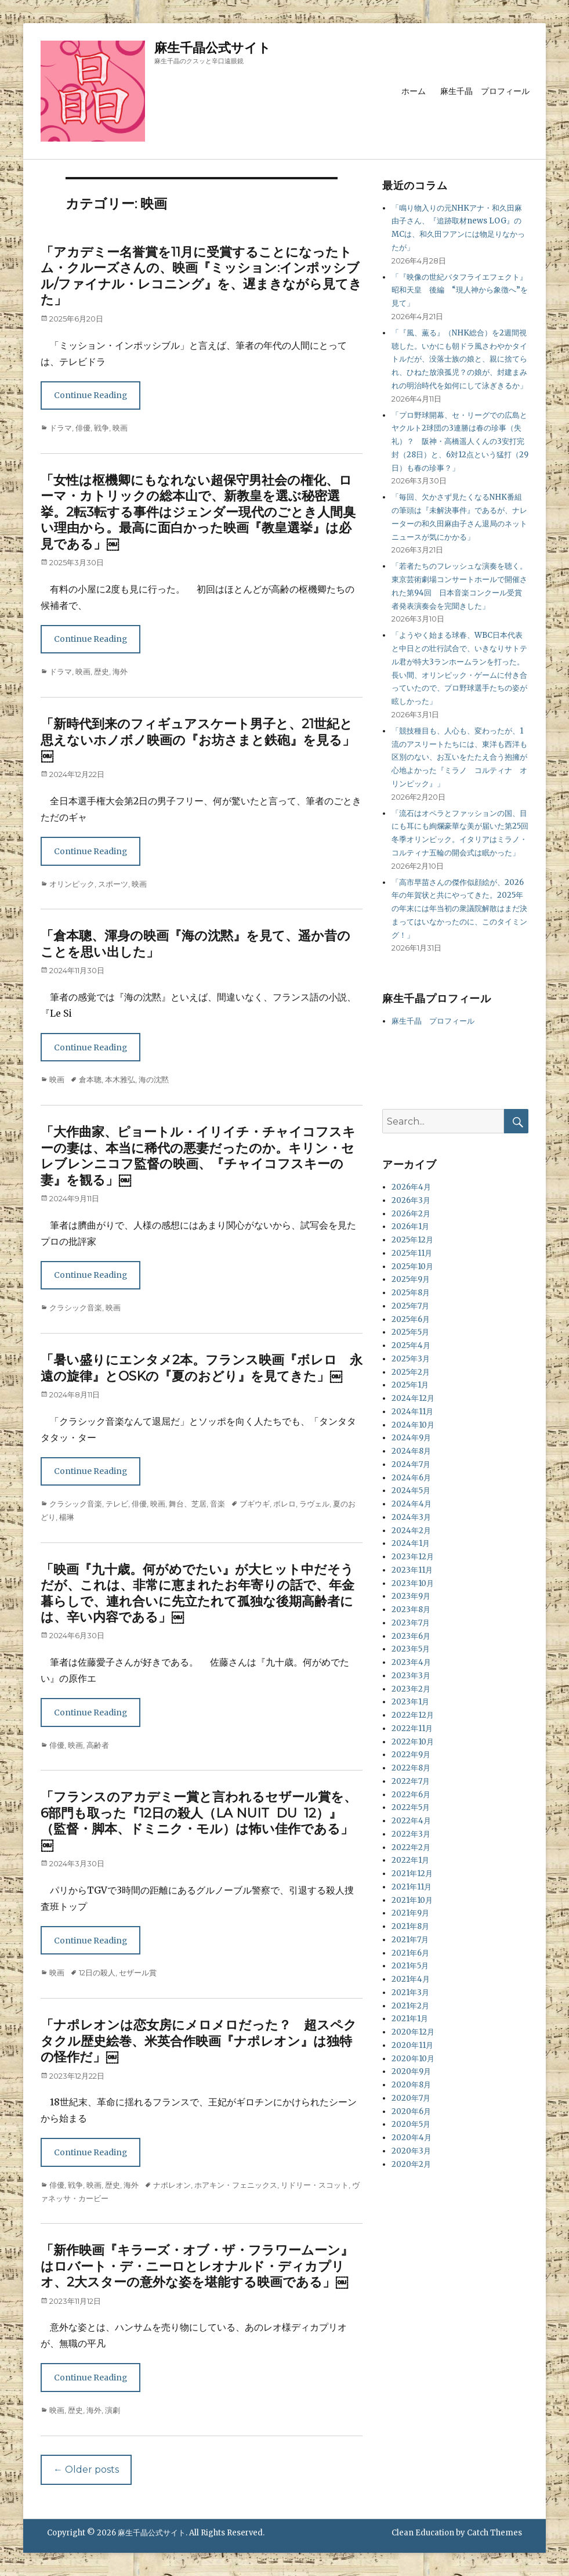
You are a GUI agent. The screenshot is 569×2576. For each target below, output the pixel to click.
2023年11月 (412, 1570)
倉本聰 (90, 1079)
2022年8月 (411, 1768)
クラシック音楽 (75, 1307)
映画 (120, 427)
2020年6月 (411, 2111)
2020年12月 (413, 2032)
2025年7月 (410, 1306)
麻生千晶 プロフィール (485, 91)
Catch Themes (494, 2533)
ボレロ (284, 1503)
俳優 (82, 427)
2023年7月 (411, 1623)
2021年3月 (410, 1992)
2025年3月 (411, 1359)
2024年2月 (411, 1531)
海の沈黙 (154, 1079)
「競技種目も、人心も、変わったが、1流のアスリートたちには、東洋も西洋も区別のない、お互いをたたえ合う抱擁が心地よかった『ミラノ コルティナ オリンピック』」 (459, 757)
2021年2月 (410, 2006)
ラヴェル (314, 1503)
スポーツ (113, 883)
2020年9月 (411, 2071)
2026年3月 (411, 1200)
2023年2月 (411, 1689)
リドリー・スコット (315, 2185)
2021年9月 (410, 1913)
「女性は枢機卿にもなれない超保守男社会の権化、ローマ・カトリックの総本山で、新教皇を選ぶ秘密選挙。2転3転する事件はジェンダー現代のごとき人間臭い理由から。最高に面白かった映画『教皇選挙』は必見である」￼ (198, 512)
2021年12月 (412, 1873)
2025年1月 (410, 1385)
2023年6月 (411, 1636)
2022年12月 (413, 1715)
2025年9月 (411, 1279)
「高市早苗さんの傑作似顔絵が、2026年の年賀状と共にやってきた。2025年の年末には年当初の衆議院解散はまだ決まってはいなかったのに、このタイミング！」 (459, 908)
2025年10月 (412, 1266)
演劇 (112, 2410)
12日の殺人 (97, 1972)
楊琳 (66, 1517)
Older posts (86, 2469)
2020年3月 (411, 2151)
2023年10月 (413, 1583)
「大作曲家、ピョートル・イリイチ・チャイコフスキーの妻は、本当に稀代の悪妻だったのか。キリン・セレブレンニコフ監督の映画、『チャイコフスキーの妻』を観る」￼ (198, 1156)
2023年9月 (411, 1596)
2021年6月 (410, 1953)
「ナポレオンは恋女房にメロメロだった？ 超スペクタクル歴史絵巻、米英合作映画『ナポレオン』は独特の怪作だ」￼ (199, 2041)
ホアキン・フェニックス (235, 2185)
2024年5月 (411, 1490)
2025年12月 (412, 1240)
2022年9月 (411, 1755)
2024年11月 (412, 1412)
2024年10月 (413, 1425)
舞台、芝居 (187, 1503)
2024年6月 (411, 1478)
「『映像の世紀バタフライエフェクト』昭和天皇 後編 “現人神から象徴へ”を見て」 (460, 290)
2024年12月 (413, 1398)
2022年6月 (411, 1795)
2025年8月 (411, 1293)
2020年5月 (411, 2124)
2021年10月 (412, 1900)
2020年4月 (412, 2138)
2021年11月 (412, 1887)
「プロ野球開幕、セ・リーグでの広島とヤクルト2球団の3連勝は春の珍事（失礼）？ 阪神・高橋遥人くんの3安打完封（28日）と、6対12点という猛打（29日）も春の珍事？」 (460, 441)
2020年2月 (411, 2164)
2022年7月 (411, 1781)
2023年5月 (411, 1649)
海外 (120, 671)
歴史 (101, 671)
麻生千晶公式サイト (212, 48)
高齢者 (97, 1745)
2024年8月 (411, 1451)
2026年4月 (411, 1187)
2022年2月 (411, 1847)
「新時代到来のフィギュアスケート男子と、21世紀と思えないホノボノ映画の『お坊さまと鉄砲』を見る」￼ (198, 740)
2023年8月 (411, 1609)
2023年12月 (413, 1557)
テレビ (117, 1503)
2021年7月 (410, 1940)
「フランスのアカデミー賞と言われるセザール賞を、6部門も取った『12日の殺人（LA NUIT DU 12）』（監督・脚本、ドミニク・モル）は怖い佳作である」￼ (199, 1821)
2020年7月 (411, 2098)
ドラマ (60, 427)
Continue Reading (90, 395)
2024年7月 (411, 1464)
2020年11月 (412, 2045)
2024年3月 (411, 1517)
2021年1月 (410, 2019)
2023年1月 (410, 1702)
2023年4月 (411, 1662)
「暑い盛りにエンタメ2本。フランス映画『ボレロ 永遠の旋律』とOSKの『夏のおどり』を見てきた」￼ (202, 1368)
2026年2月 (411, 1214)
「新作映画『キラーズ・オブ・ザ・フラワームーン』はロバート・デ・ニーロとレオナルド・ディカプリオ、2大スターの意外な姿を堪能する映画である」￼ (197, 2266)
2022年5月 (411, 1807)
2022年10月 (413, 1742)
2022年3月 (411, 1834)
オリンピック (72, 883)
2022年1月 (410, 1860)
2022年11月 (412, 1728)
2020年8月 (411, 2085)
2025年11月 (412, 1253)
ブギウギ (255, 1503)
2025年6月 (411, 1319)
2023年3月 (411, 1676)
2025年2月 (411, 1372)
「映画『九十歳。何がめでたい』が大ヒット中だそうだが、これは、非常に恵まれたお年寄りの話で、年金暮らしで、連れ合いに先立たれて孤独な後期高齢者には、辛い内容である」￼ (197, 1593)
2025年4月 (411, 1345)
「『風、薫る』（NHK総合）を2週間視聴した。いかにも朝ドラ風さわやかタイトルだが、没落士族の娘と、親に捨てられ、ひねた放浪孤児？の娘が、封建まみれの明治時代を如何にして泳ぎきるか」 (459, 359)
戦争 (101, 427)
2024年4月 (412, 1504)
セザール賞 (138, 1972)
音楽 (217, 1503)
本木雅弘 (120, 1079)
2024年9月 (411, 1438)
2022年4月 (411, 1821)
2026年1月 (410, 1226)
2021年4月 (411, 1979)
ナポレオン (172, 2185)
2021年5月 (410, 1966)
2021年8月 (410, 1926)
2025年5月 (410, 1332)
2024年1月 (411, 1543)
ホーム (413, 91)
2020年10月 (413, 2059)
